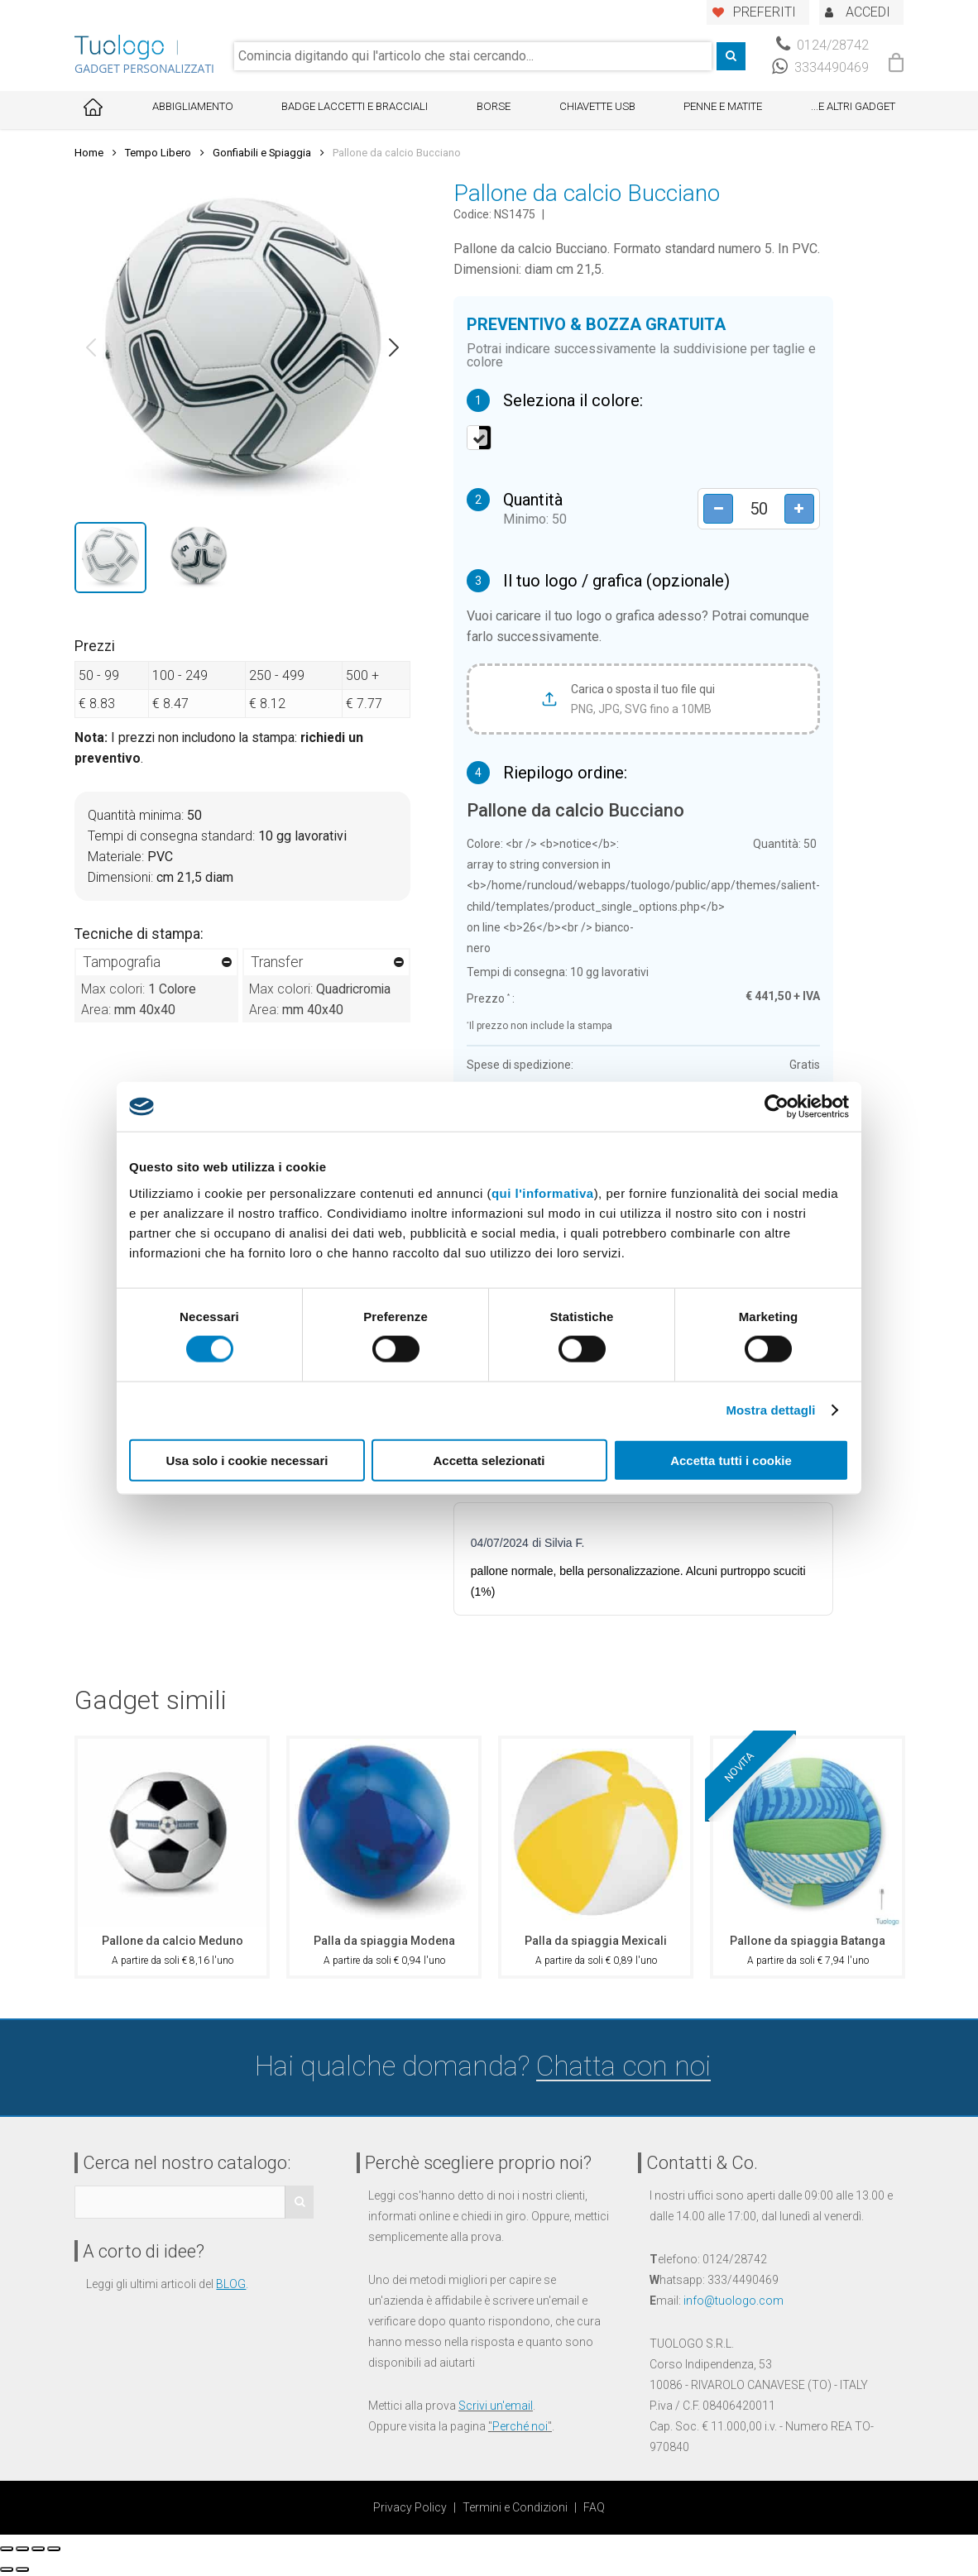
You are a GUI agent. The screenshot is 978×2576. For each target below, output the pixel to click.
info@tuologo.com (733, 2300)
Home (88, 152)
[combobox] (473, 56)
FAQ (594, 2507)
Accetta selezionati (488, 1460)
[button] (91, 347)
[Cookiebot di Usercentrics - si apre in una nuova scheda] (776, 1106)
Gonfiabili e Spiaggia (262, 152)
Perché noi (520, 2426)
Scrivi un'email (495, 2405)
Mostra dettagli (770, 1410)
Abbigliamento (192, 106)
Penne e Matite (722, 106)
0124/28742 (822, 45)
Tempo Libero (158, 152)
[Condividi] (22, 2548)
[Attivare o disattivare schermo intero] (38, 2548)
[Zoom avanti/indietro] (53, 2548)
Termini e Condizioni (515, 2507)
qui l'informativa (542, 1192)
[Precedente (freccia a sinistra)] (6, 2569)
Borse (494, 106)
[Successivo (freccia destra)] (22, 2569)
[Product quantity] (757, 508)
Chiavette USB (597, 106)
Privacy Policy (410, 2507)
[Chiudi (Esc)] (6, 2548)
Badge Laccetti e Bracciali (354, 106)
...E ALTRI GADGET (853, 106)
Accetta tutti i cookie (731, 1460)
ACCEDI (868, 12)
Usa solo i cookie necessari (247, 1460)
